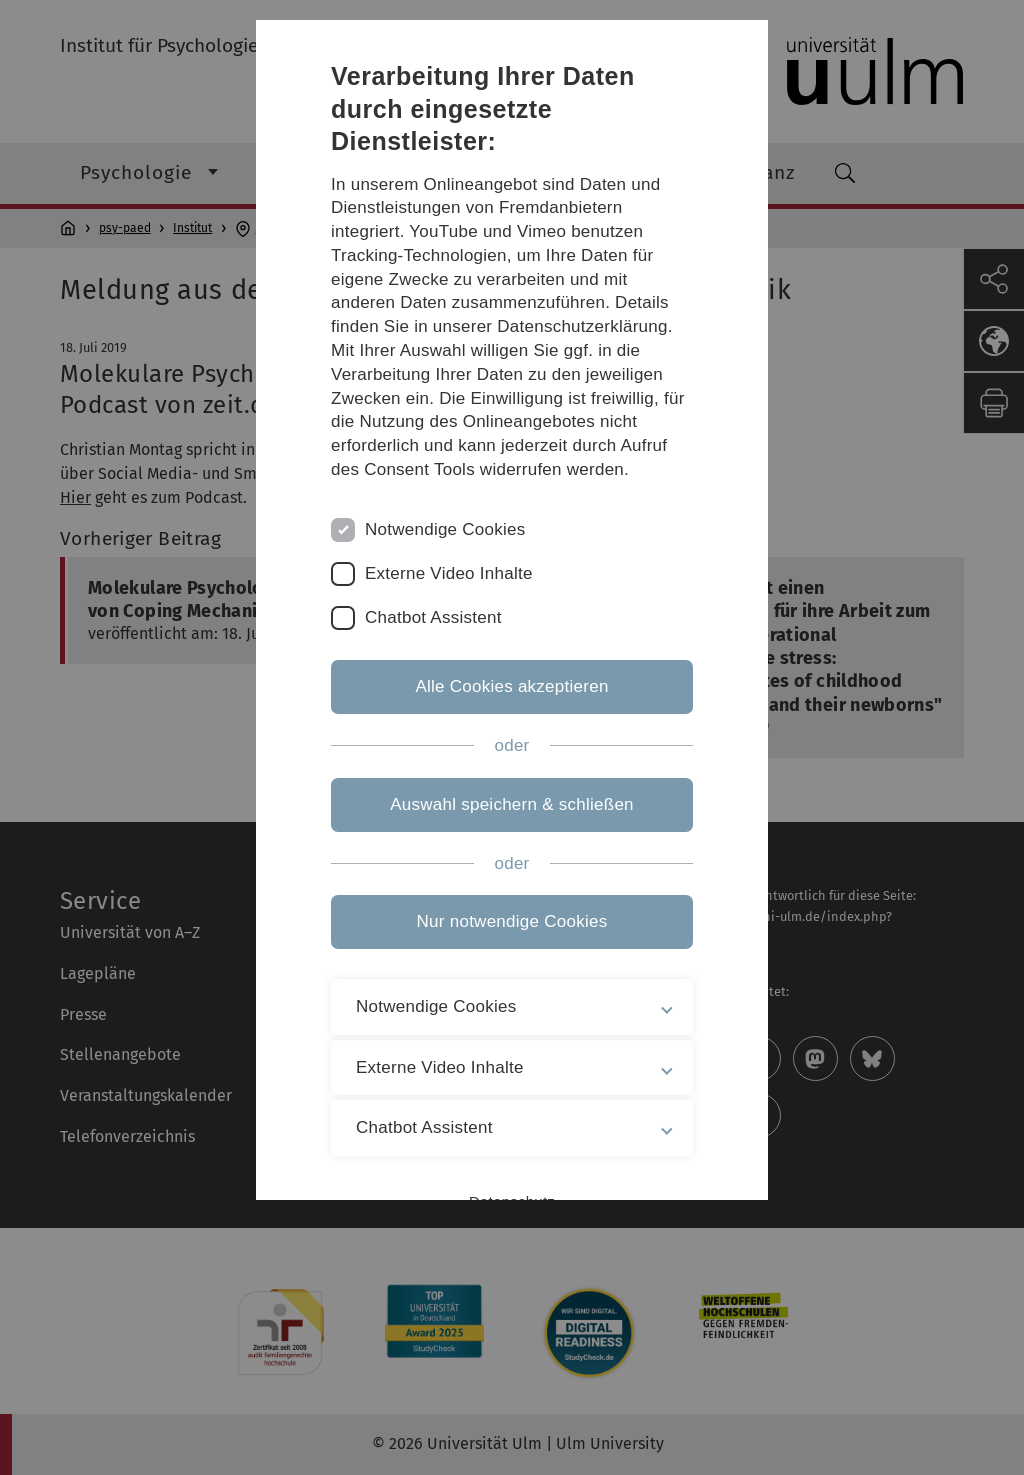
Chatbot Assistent (433, 617)
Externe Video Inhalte (449, 573)
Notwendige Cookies (445, 529)
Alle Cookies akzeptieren (511, 686)
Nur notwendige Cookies (512, 921)
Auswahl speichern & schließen (512, 804)
